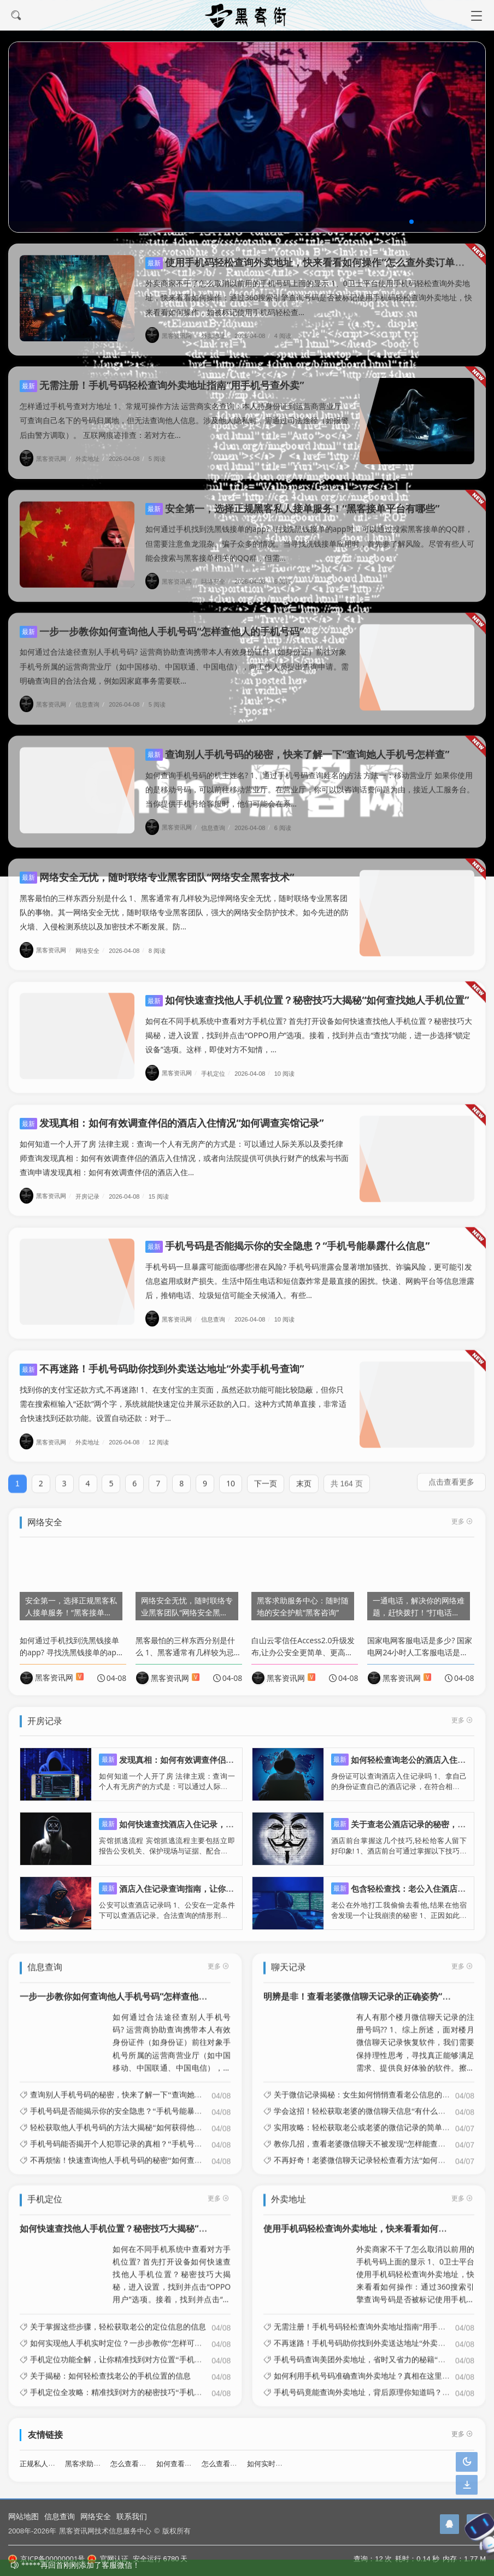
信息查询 (59, 2516)
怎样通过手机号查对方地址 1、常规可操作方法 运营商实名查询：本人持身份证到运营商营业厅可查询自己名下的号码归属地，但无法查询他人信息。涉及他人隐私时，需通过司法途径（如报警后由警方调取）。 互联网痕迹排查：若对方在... (184, 420)
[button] (411, 222)
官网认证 (107, 2558)
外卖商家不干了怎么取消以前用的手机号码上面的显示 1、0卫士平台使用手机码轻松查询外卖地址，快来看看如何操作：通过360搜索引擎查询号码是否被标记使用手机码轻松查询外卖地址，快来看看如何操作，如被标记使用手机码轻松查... (308, 297)
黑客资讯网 (172, 335)
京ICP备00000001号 (46, 2558)
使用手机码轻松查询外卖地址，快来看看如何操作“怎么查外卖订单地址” (312, 262)
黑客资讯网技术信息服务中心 (105, 2531)
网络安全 (95, 2516)
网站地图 (23, 2516)
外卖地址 (217, 335)
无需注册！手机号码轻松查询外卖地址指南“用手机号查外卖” (162, 385)
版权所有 (176, 2531)
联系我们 (131, 2516)
